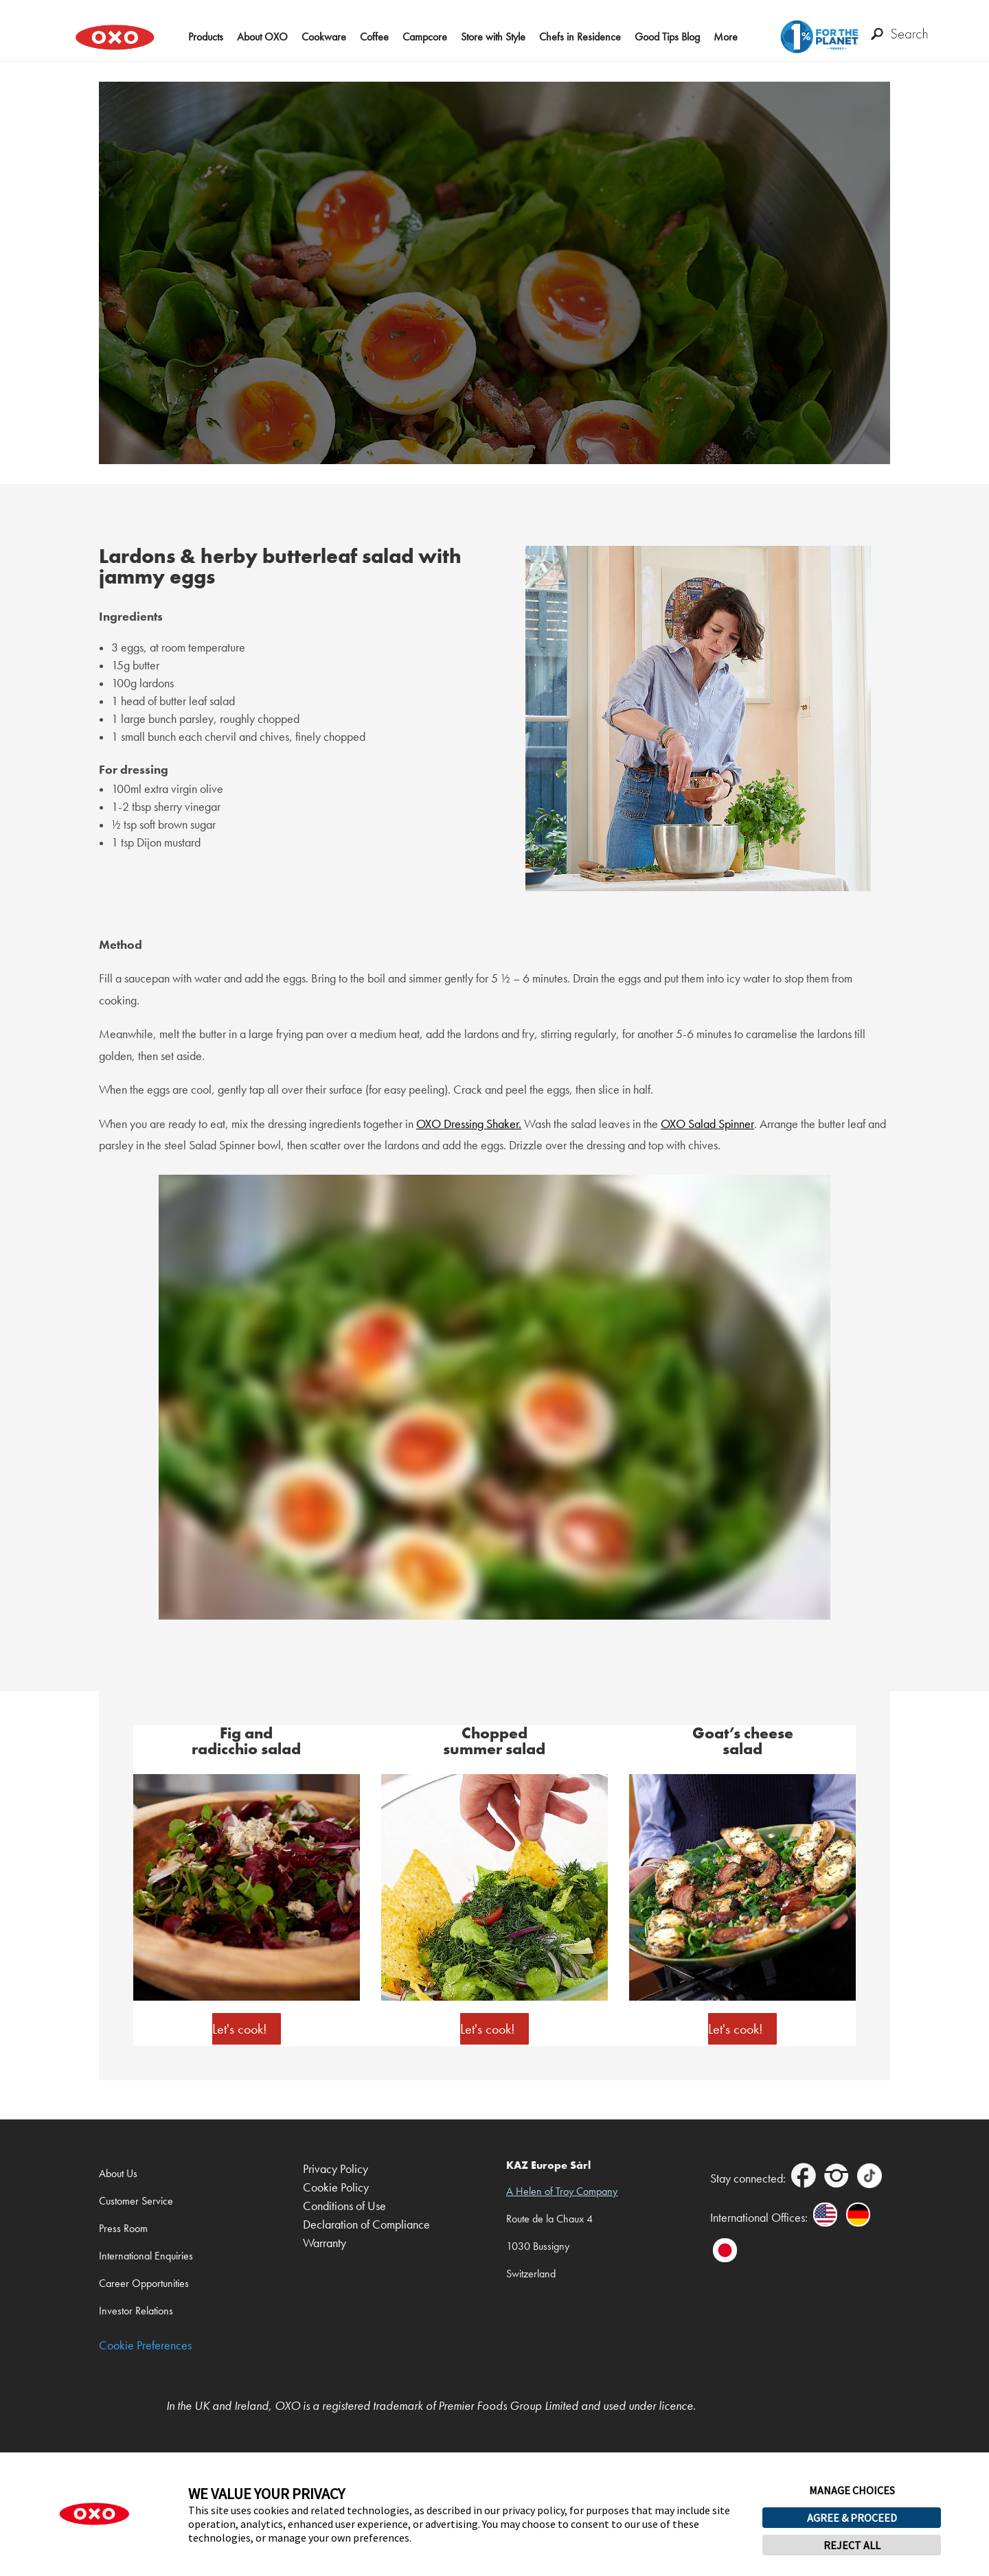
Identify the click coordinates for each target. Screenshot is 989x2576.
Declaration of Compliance (366, 2225)
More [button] (726, 36)
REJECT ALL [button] (851, 2545)
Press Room (123, 2228)
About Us (118, 2173)
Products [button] (205, 36)
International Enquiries (146, 2256)
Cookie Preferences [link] (145, 2345)
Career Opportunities (144, 2283)
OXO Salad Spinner (707, 1123)
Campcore (424, 36)
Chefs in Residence (580, 36)
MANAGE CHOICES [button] (852, 2490)
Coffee (374, 36)
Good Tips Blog (667, 36)
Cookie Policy (336, 2188)
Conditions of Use (344, 2206)
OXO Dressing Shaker (467, 1123)
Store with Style (493, 36)
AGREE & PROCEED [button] (852, 2518)
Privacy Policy (335, 2169)
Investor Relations (136, 2310)
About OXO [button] (262, 36)
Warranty (324, 2243)
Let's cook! (239, 2029)
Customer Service (136, 2201)
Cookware (324, 36)
